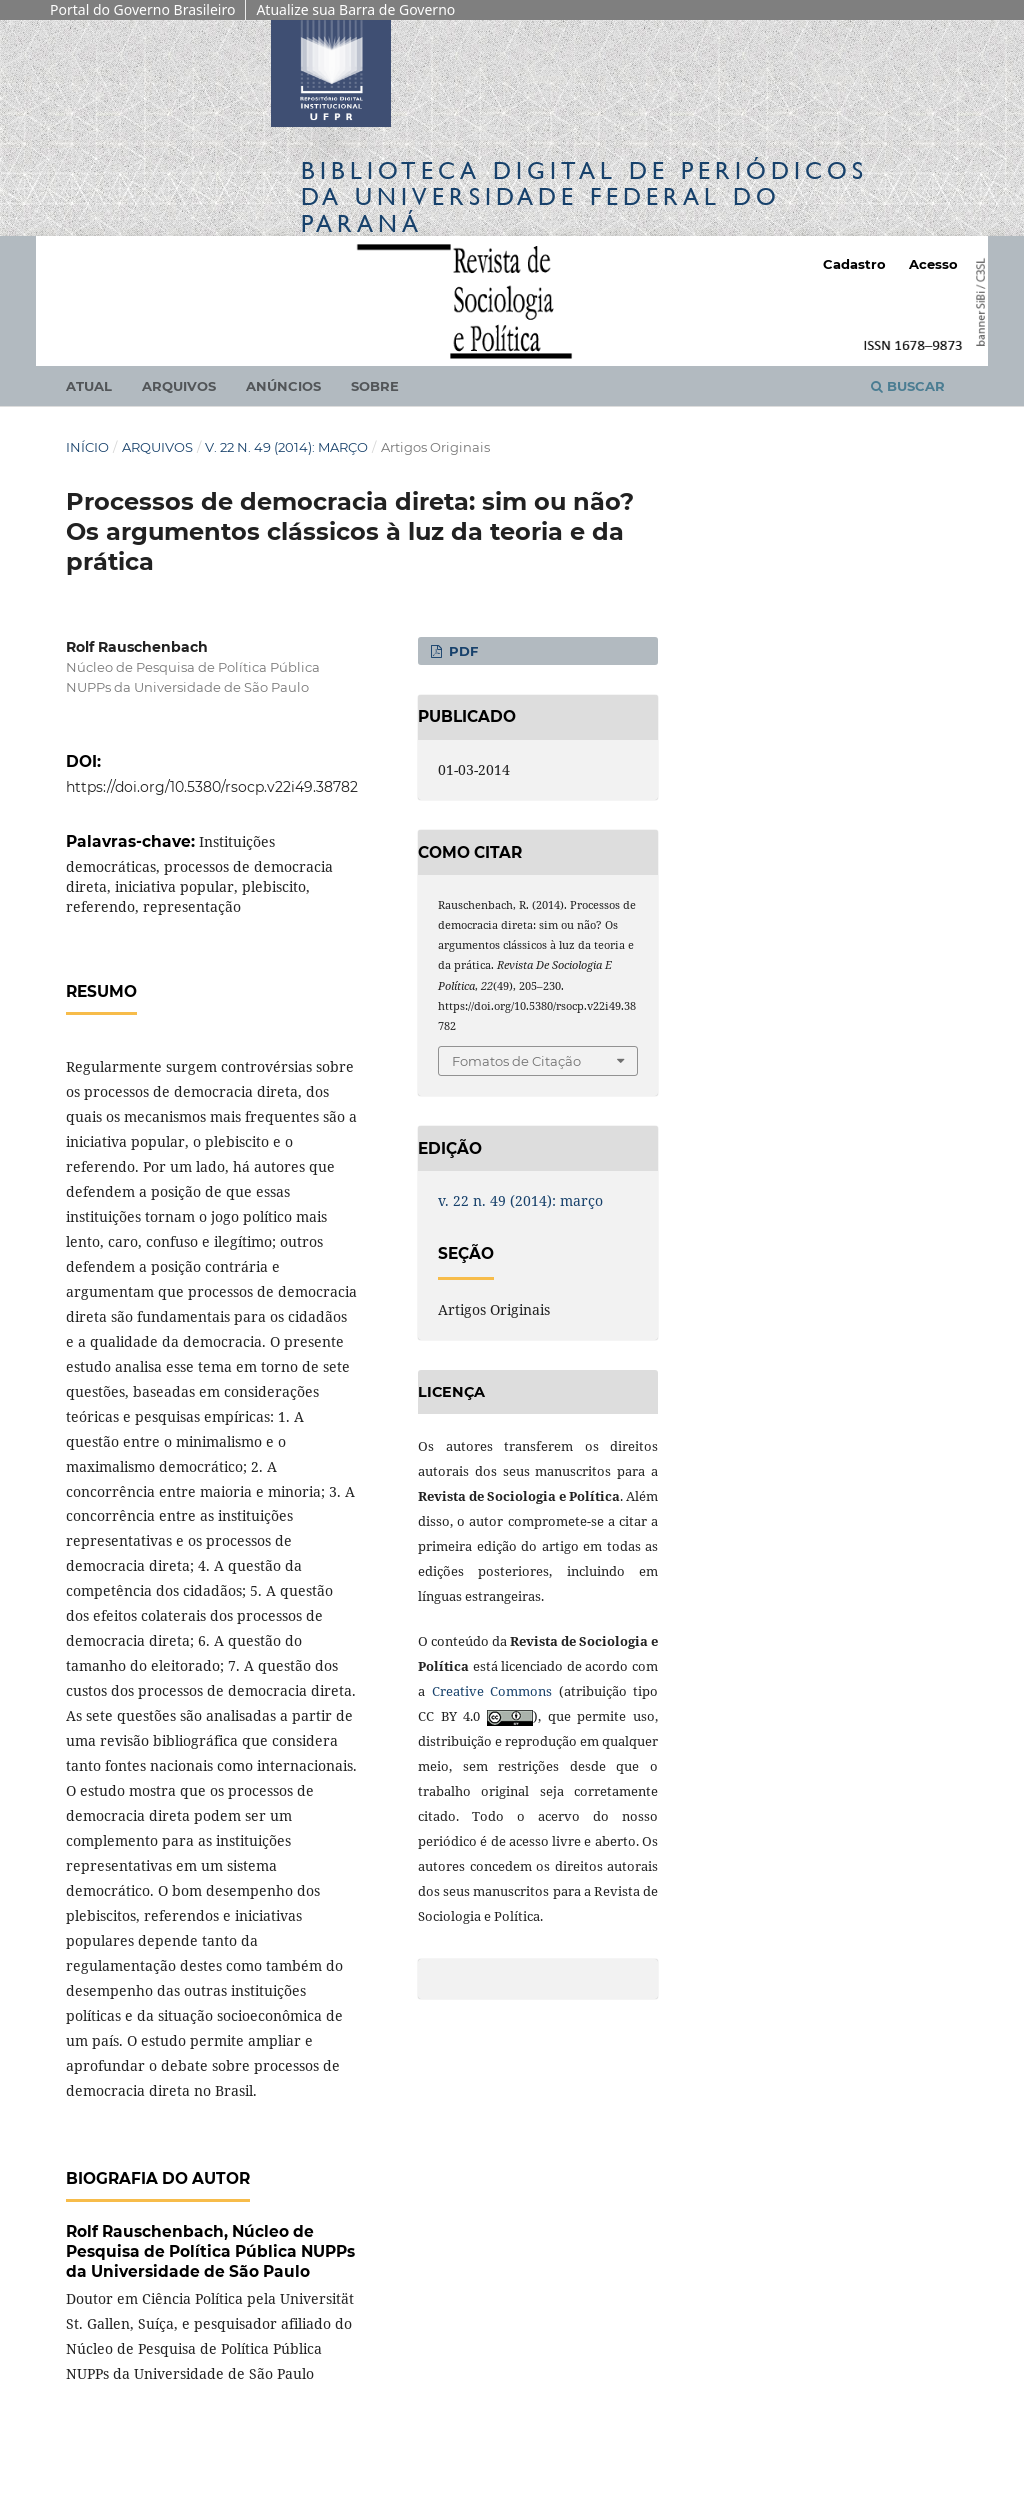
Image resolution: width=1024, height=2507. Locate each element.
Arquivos (179, 386)
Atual (89, 386)
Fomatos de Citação (516, 1061)
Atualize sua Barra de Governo (355, 9)
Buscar (908, 386)
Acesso (933, 264)
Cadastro (854, 264)
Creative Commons (492, 1691)
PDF (461, 651)
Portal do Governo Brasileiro (142, 9)
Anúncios (283, 386)
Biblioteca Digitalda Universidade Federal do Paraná (584, 196)
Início (87, 447)
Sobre (375, 386)
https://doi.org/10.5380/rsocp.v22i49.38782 (212, 787)
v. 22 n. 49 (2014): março (286, 447)
